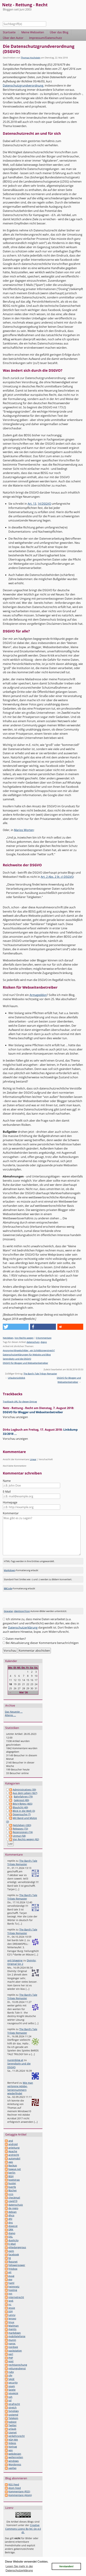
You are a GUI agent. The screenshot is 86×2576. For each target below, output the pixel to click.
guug (11, 2275)
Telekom (13, 2418)
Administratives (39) (24, 1789)
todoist (12, 2421)
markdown (14, 2332)
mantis (12, 2329)
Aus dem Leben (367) (25, 1793)
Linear (33, 1459)
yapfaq (12, 2468)
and (10, 2140)
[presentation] (29, 1601)
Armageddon (38, 995)
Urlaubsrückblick (16, 1377)
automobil (14, 2158)
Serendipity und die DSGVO (17, 1358)
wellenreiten (15, 2457)
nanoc (12, 2343)
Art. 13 (32, 504)
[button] (16, 1327)
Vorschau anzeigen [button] (15, 1417)
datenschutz (33, 1342)
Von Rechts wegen (24, 1337)
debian (12, 2211)
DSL (10, 2236)
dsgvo (44, 1342)
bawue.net (14, 2169)
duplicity (13, 2240)
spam (11, 2386)
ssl (10, 2400)
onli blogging (15, 1960)
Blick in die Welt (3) (24, 1810)
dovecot (12, 2225)
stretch (12, 2407)
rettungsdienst (17, 2368)
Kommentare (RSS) (19, 2491)
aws (10, 2161)
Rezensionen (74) (23, 1832)
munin (12, 2339)
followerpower (16, 2265)
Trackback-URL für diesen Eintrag (20, 1401)
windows (13, 2460)
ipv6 (10, 2300)
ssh (10, 2396)
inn (10, 2293)
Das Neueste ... (14, 1711)
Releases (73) (20, 1828)
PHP (10, 2357)
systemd (13, 2414)
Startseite (9, 32)
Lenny (11, 2314)
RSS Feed (13, 2484)
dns (10, 2222)
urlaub (12, 2428)
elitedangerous (17, 2247)
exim (11, 2250)
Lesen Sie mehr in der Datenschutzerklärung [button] (19, 2568)
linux (11, 2322)
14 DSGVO (44, 504)
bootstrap (14, 2179)
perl (10, 2354)
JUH (10, 2311)
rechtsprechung (17, 2364)
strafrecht (14, 2403)
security (13, 2382)
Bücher (12, 2190)
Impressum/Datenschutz (45, 38)
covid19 (12, 2201)
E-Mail (7, 1491)
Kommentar (11, 1513)
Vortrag (12, 2446)
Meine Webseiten (32, 32)
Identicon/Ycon (22, 1611)
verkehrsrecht (16, 2435)
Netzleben (8, 1337)
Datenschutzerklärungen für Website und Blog (27, 1354)
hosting (12, 2290)
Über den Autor (13, 38)
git (9, 2272)
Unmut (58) (19, 1835)
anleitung (14, 2147)
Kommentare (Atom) (20, 2495)
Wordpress (14, 2464)
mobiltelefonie (16, 2336)
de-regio (13, 2208)
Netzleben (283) (22, 1825)
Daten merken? (16, 1638)
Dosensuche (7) (22, 1814)
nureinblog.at (15, 2060)
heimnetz (13, 2286)
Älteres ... (10, 1715)
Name (7, 1481)
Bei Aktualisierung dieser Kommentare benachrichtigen (42, 1643)
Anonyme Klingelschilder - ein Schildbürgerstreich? (29, 1350)
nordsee (13, 2346)
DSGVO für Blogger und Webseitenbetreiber (25, 1363)
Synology (13, 2410)
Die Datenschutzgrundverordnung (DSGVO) (38, 48)
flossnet (12, 2261)
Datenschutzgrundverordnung (23, 85)
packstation (15, 2350)
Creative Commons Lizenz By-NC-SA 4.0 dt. (23, 2528)
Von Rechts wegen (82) (26, 1839)
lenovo (12, 2318)
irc (9, 2304)
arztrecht (13, 2154)
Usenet (12, 2432)
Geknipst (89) (21, 1800)
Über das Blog (59, 32)
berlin (11, 2172)
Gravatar (8, 1611)
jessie (11, 2307)
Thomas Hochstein (30, 57)
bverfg (12, 2186)
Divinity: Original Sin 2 (21, 1962)
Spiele (12, 2389)
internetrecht (16, 2297)
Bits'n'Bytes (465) (22, 1803)
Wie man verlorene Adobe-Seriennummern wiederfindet (20, 2088)
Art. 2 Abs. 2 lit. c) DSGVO (57, 877)
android (13, 2144)
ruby (11, 2371)
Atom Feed (14, 2487)
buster (12, 2183)
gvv (10, 2279)
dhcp (11, 2215)
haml (11, 2282)
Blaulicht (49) (20, 1807)
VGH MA (13, 2439)
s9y (10, 2375)
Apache (12, 2151)
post (10, 2361)
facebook (13, 2254)
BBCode (8, 1588)
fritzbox (12, 2268)
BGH (10, 2176)
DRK (10, 2229)
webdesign (14, 2453)
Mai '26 (23, 1692)
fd (9, 2258)
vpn (10, 2450)
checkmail (14, 2197)
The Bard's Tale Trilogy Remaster (40, 1373)
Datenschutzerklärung (23, 1627)
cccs (10, 2194)
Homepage (10, 1502)
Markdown (9, 1570)
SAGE (11, 2379)
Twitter (12, 2425)
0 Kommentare (43, 1337)
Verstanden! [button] (66, 2566)
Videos (12, 2443)
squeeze (13, 2393)
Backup (12, 2165)
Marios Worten (24, 830)
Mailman (13, 2325)
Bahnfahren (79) (23, 1796)
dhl (10, 2218)
